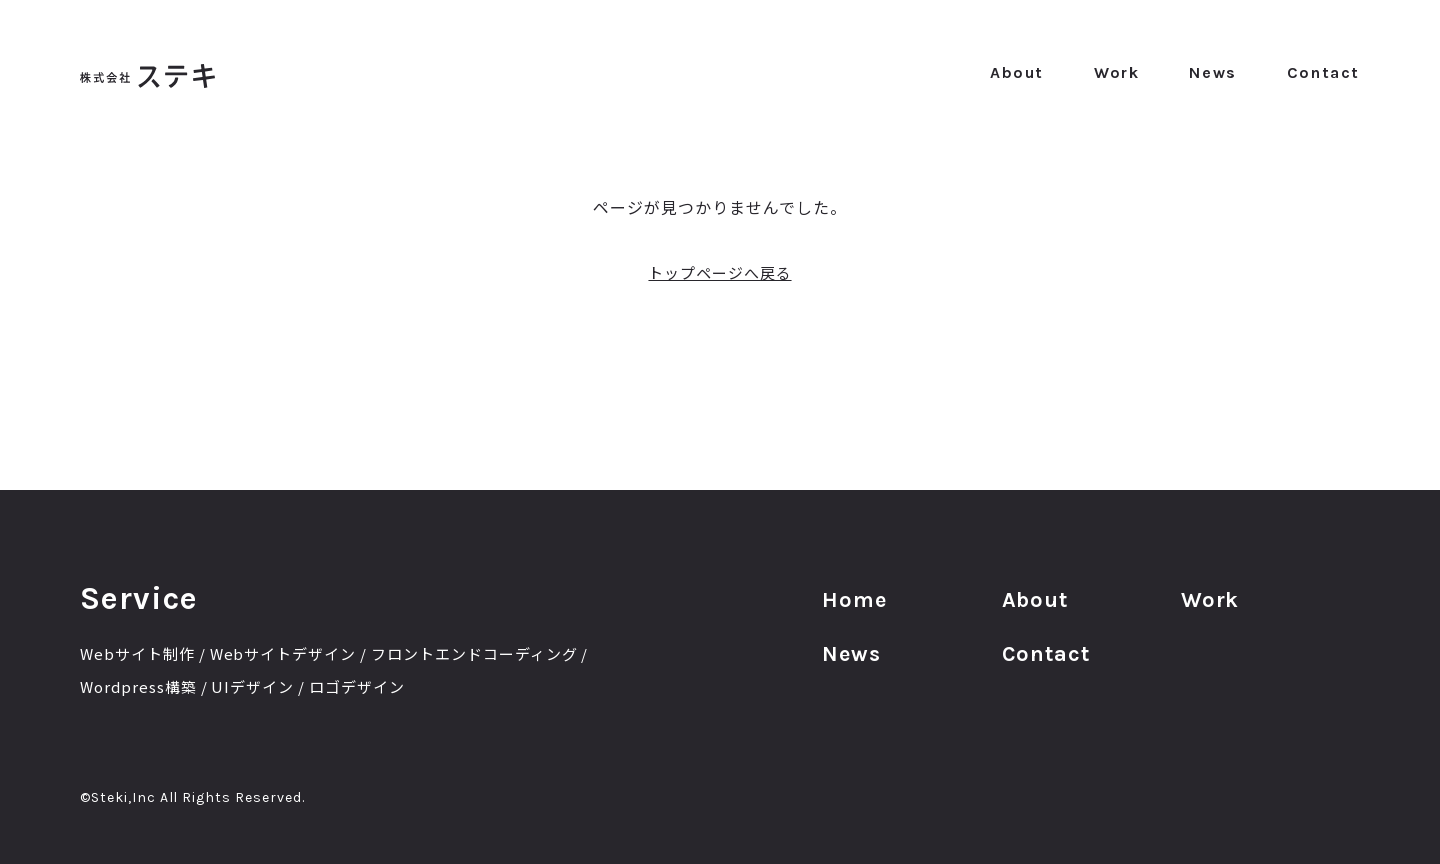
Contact (1323, 72)
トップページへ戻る (720, 272)
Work (1116, 72)
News (1212, 72)
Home (859, 605)
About (1017, 72)
